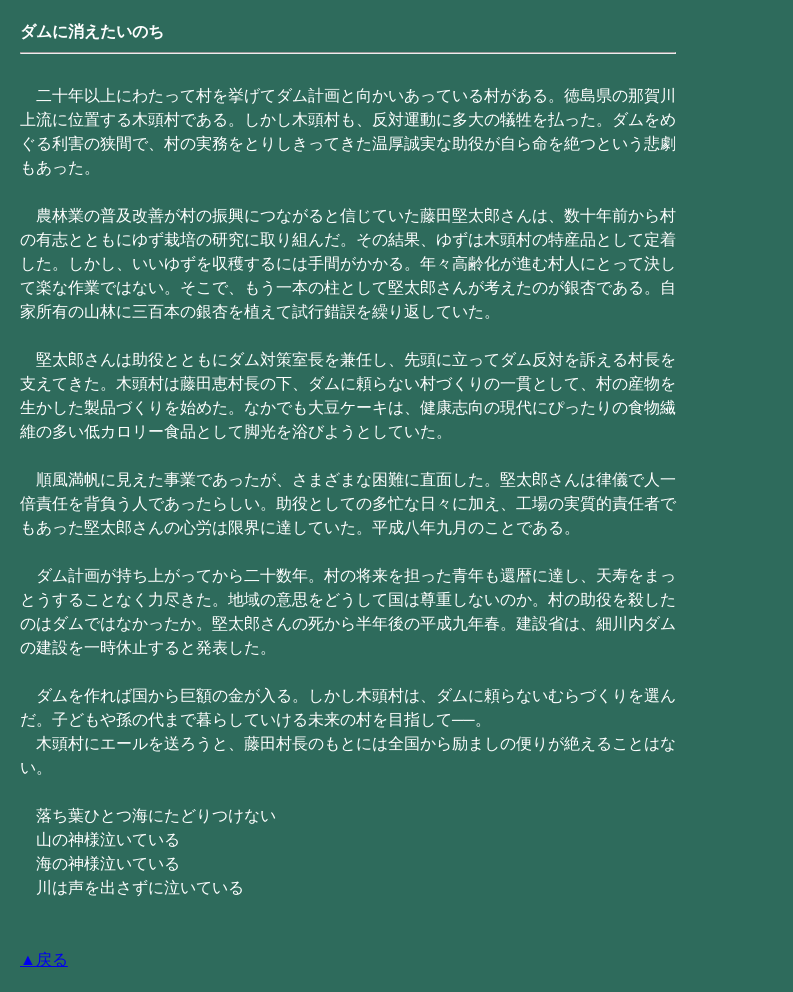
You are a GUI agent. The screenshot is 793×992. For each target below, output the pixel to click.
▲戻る (44, 959)
